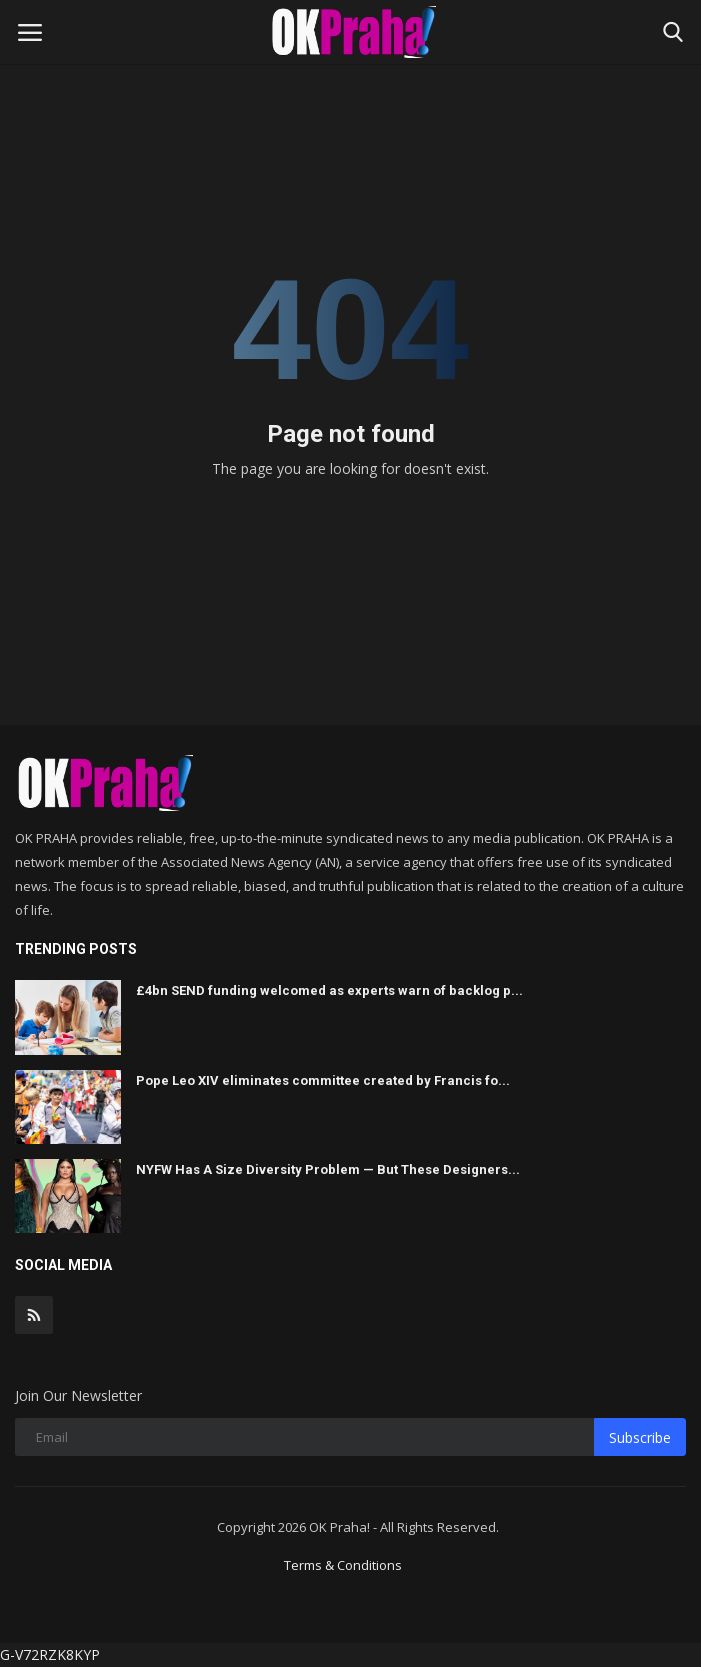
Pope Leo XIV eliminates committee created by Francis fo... (323, 1080)
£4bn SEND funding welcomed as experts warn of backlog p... (329, 990)
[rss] (34, 1315)
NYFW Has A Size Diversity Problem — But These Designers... (328, 1169)
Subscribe (640, 1437)
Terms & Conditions (343, 1565)
